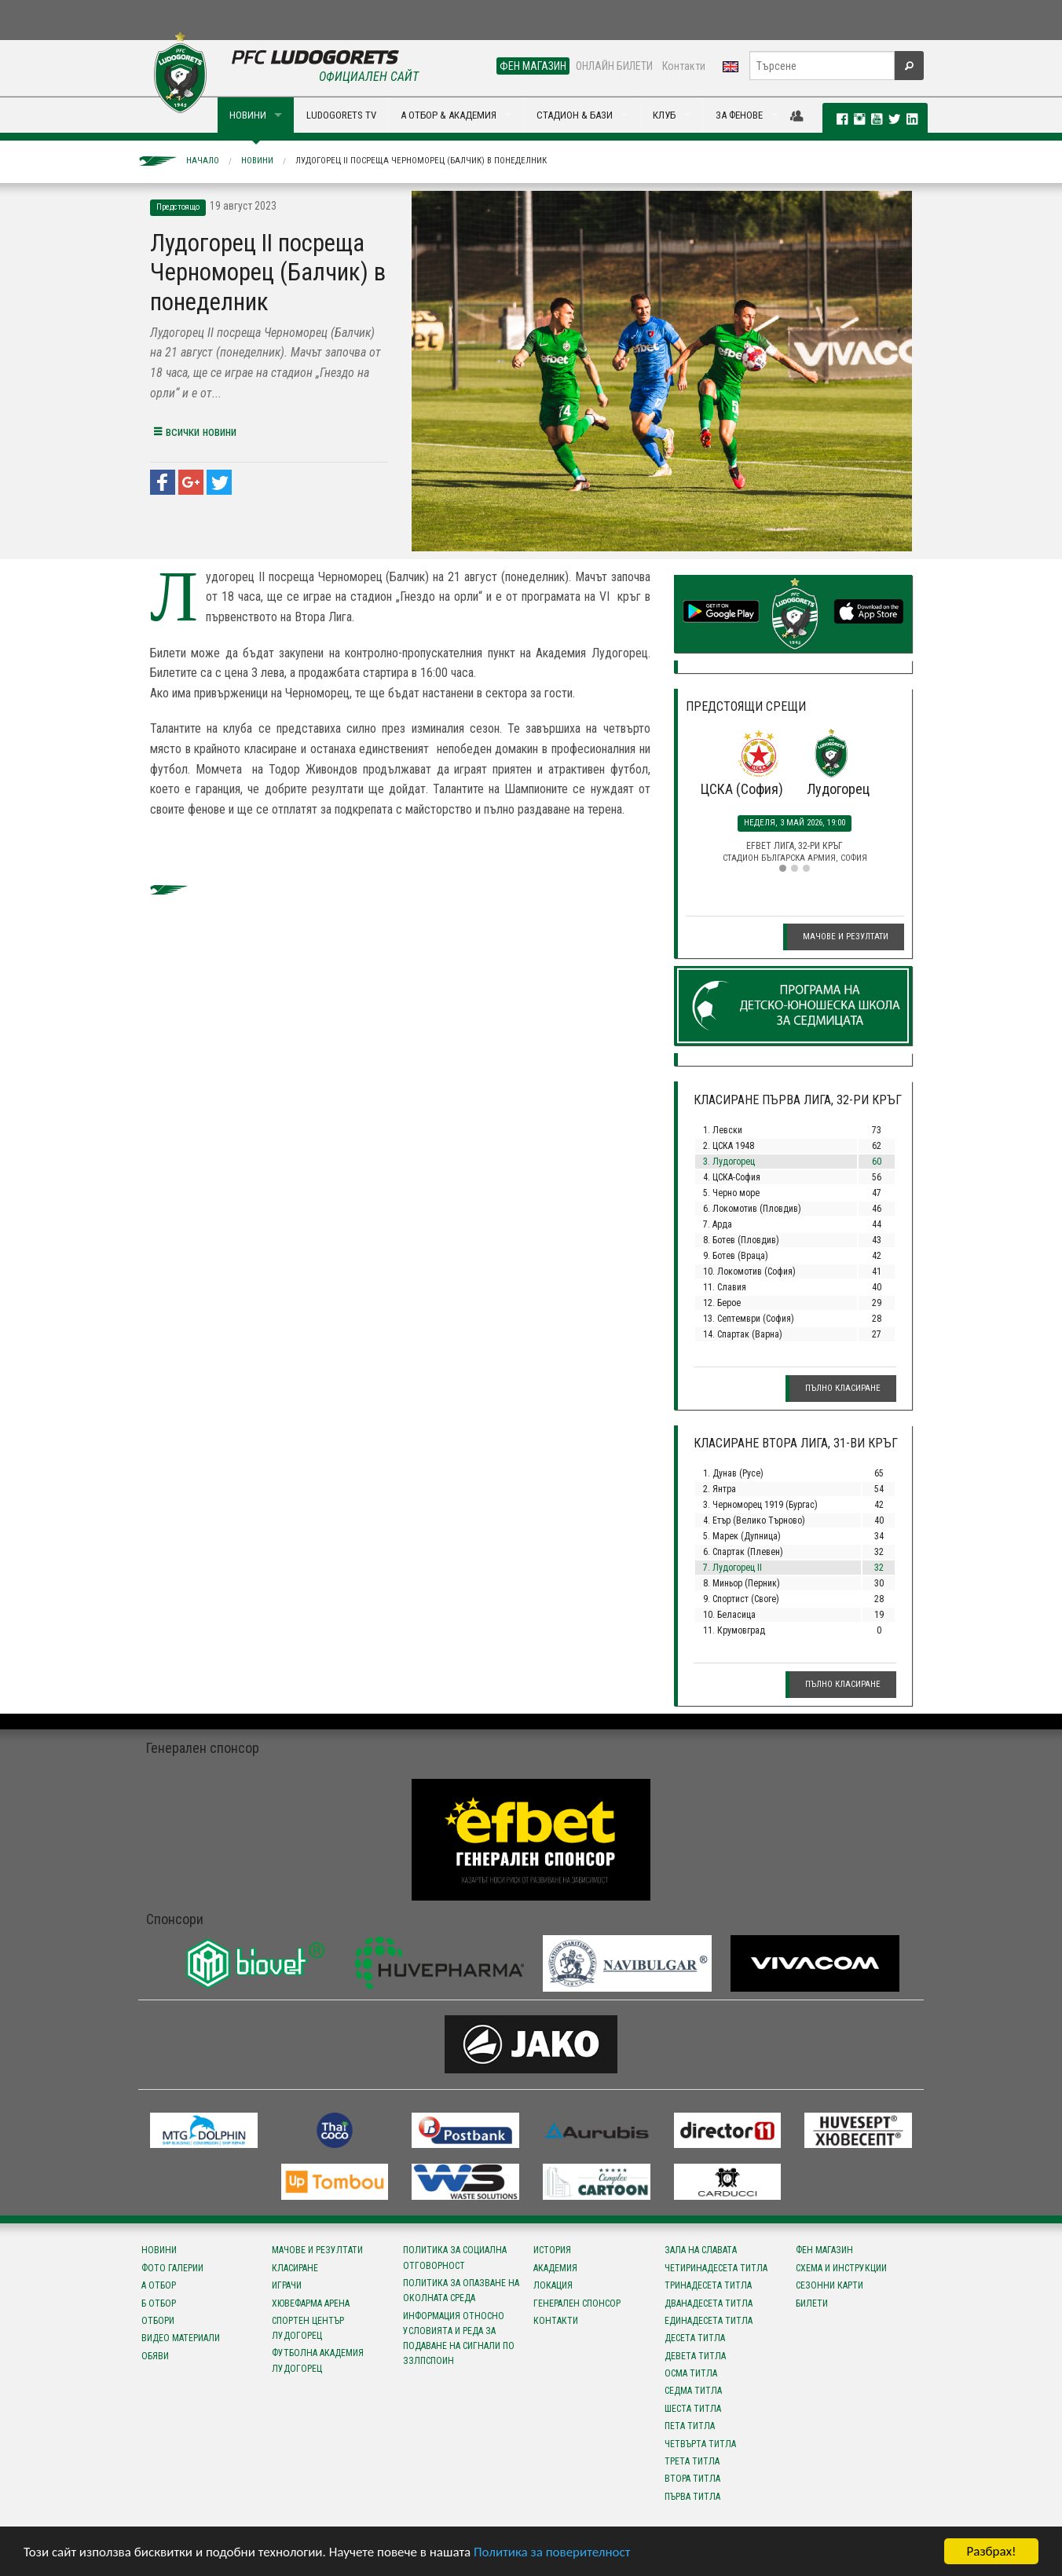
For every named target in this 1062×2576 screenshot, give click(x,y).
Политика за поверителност (552, 2553)
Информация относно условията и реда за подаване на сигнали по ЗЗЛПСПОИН (459, 2339)
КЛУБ (664, 115)
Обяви (155, 2356)
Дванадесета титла (709, 2303)
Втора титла (692, 2478)
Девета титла (695, 2356)
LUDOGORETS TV (341, 115)
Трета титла (692, 2461)
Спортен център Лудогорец (308, 2328)
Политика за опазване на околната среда (461, 2290)
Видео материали (180, 2338)
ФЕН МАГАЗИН (533, 66)
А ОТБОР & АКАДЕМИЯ (448, 115)
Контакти (683, 66)
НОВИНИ (247, 115)
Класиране (295, 2268)
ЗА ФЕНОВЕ (739, 115)
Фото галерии (172, 2268)
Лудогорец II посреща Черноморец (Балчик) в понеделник (421, 160)
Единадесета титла (709, 2320)
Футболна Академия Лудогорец (318, 2360)
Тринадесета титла (708, 2285)
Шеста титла (693, 2408)
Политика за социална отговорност (455, 2257)
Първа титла (692, 2496)
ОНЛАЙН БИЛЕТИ (614, 66)
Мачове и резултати (845, 936)
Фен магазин (824, 2250)
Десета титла (695, 2338)
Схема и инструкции (841, 2268)
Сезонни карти (829, 2285)
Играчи (287, 2285)
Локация (553, 2285)
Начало (202, 160)
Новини (257, 160)
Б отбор (158, 2303)
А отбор (158, 2285)
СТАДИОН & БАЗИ (574, 115)
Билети (812, 2303)
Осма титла (691, 2373)
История (552, 2250)
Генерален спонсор (577, 2303)
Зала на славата (701, 2250)
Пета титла (690, 2425)
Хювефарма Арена (311, 2303)
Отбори (157, 2320)
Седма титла (693, 2390)
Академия (555, 2268)
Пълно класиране (843, 1388)
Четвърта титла (700, 2444)
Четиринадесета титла (716, 2268)
